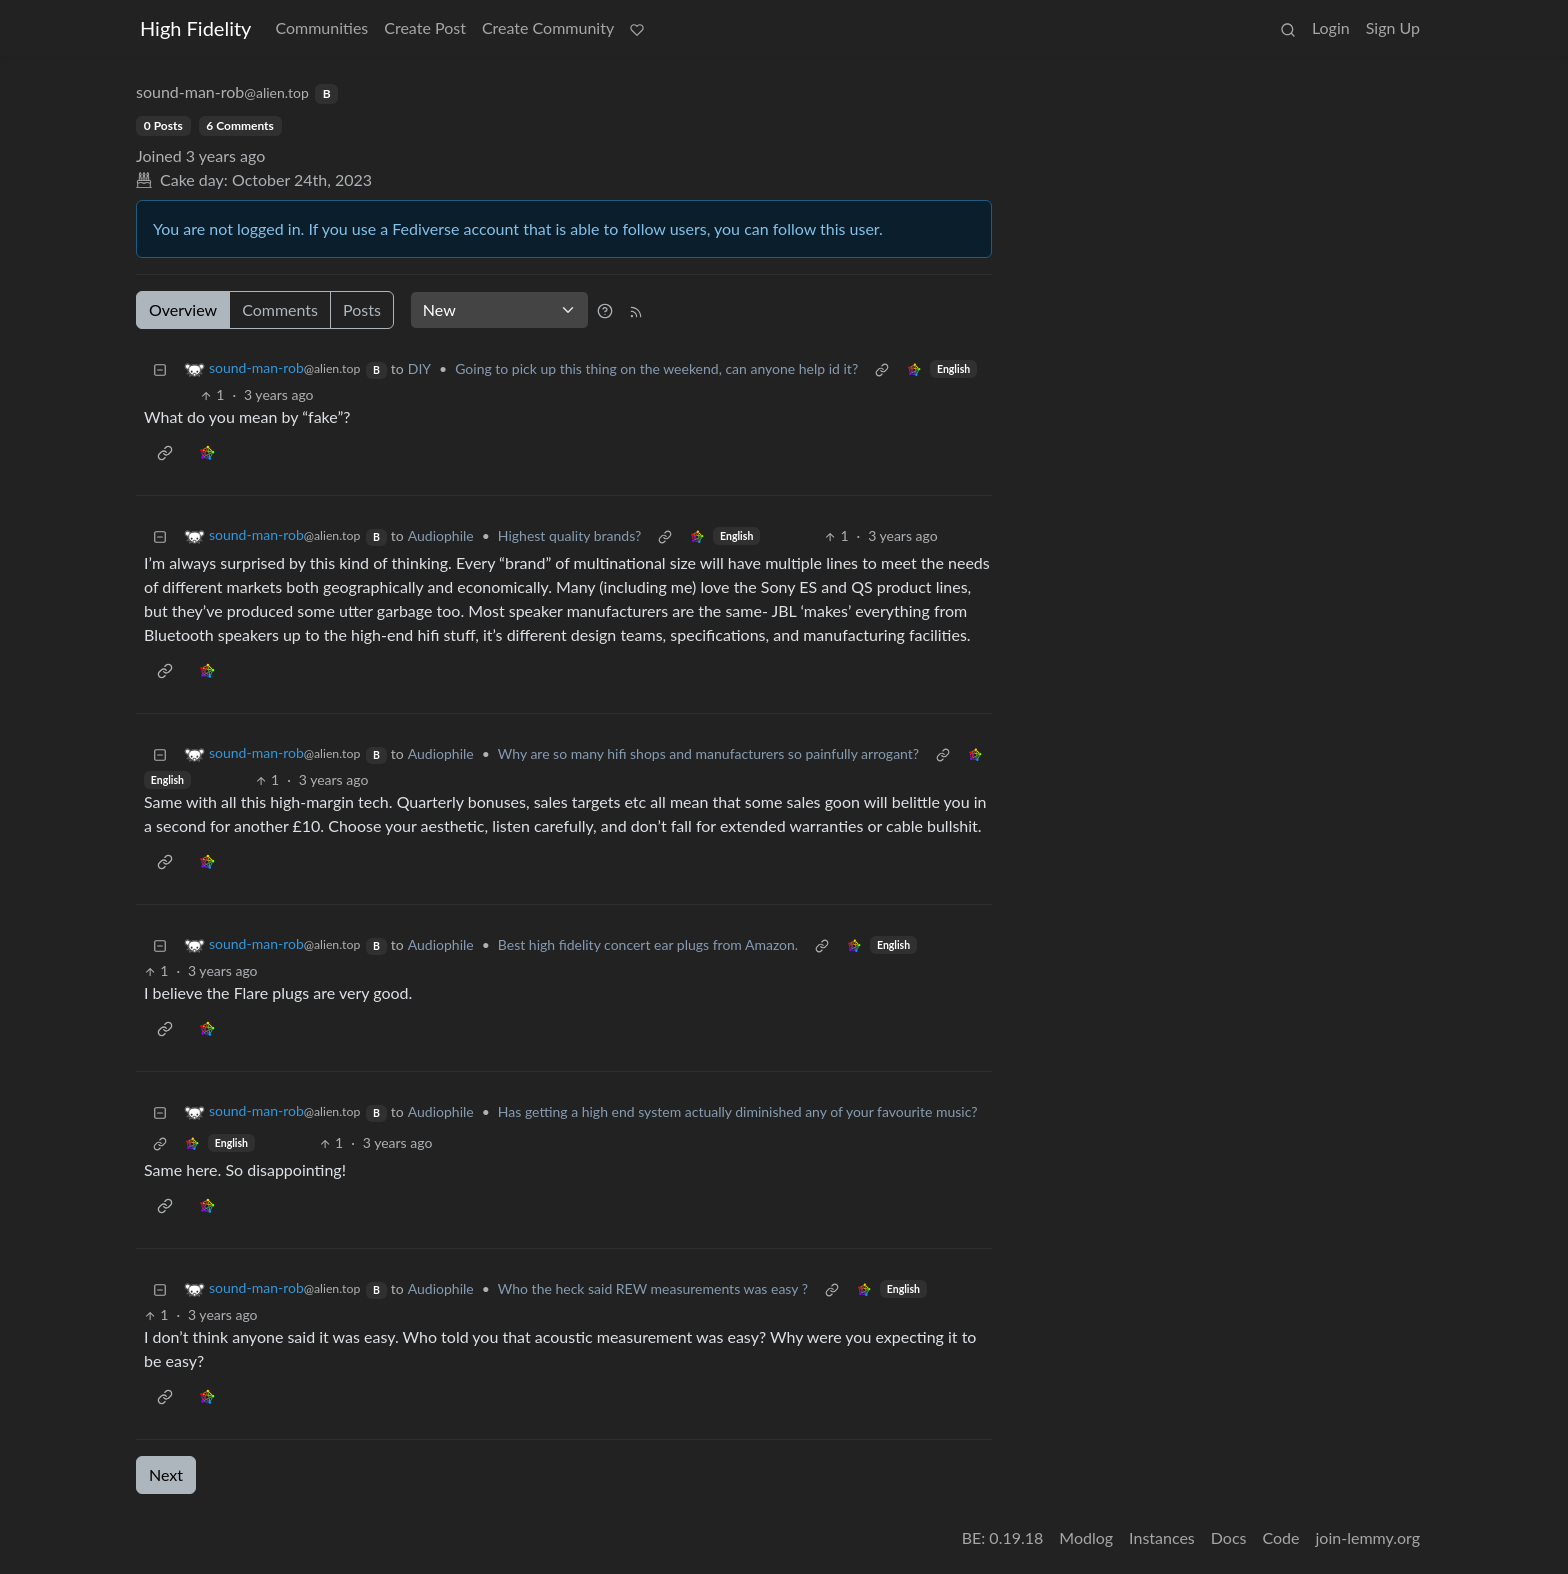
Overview (183, 309)
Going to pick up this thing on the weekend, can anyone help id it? (656, 368)
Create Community (548, 27)
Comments (280, 309)
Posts (362, 309)
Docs (1229, 1537)
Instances (1162, 1537)
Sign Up (1393, 27)
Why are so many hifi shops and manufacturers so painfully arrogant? (708, 753)
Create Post (425, 27)
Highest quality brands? (569, 535)
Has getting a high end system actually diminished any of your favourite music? (738, 1111)
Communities (321, 27)
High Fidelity (195, 28)
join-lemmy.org (1368, 1537)
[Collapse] (160, 368)
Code (1281, 1537)
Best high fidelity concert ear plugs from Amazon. (648, 944)
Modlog (1086, 1537)
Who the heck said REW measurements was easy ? (653, 1288)
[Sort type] (499, 310)
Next (166, 1474)
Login (1331, 27)
